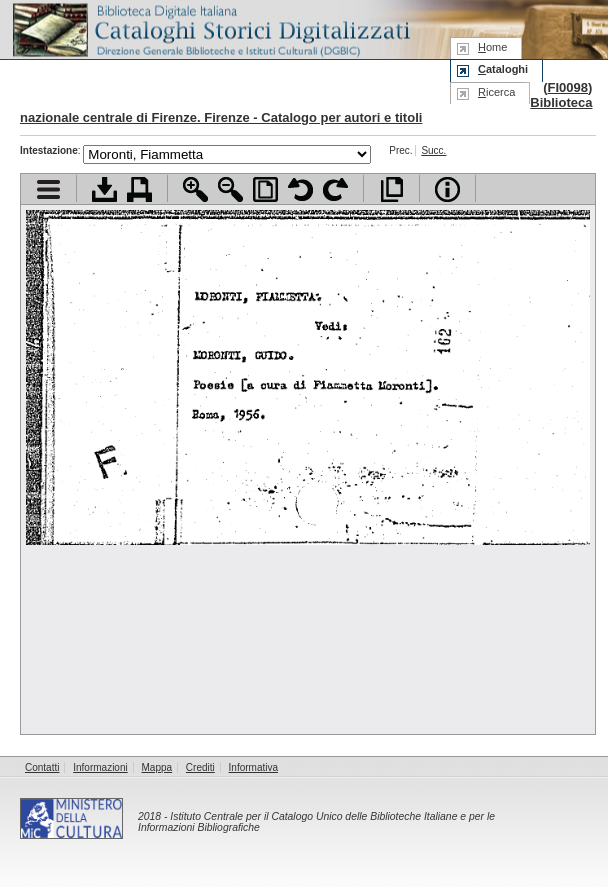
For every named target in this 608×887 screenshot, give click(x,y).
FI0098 (567, 87)
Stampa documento (139, 189)
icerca (496, 92)
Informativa (253, 767)
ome (492, 47)
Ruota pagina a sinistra (300, 189)
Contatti (42, 767)
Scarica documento (104, 189)
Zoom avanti (195, 189)
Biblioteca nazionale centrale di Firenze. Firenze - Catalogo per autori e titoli (306, 110)
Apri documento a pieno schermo (391, 189)
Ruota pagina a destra (335, 189)
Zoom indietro (230, 189)
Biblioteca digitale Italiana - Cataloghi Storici (210, 28)
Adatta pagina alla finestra (265, 189)
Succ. (433, 150)
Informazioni (100, 767)
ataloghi (503, 69)
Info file (447, 189)
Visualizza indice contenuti (48, 189)
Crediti (200, 767)
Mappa (157, 767)
